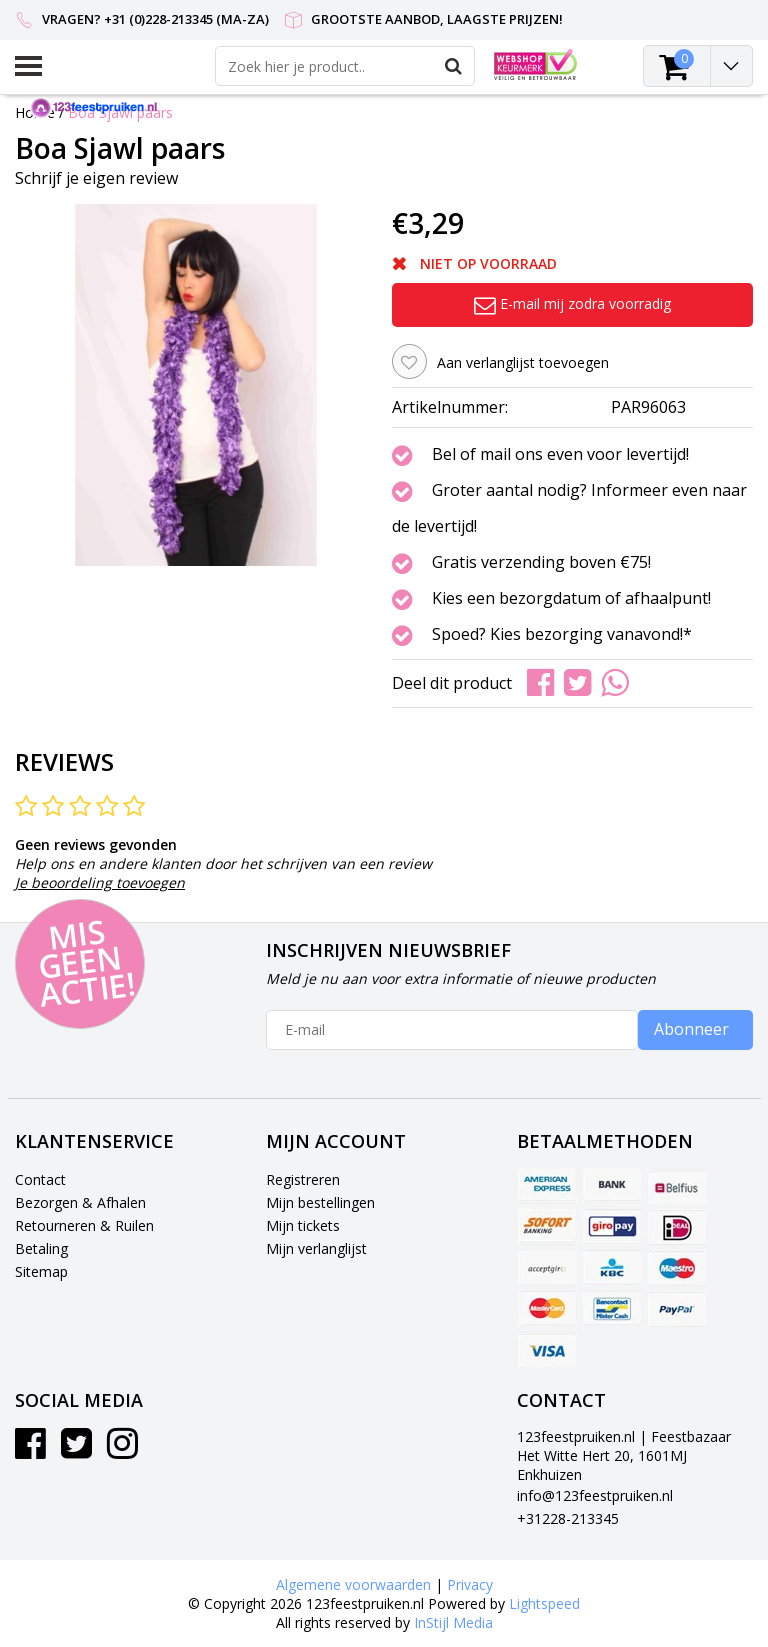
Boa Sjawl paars (120, 112)
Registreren (303, 1179)
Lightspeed (544, 1603)
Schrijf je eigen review (96, 178)
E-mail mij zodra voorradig (572, 303)
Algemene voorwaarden (353, 1584)
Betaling (41, 1248)
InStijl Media (453, 1622)
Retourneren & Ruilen (84, 1225)
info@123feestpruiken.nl (595, 1495)
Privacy (470, 1584)
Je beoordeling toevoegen (100, 882)
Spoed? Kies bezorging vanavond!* (562, 635)
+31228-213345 (568, 1518)
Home (35, 112)
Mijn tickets (303, 1225)
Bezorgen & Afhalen (80, 1202)
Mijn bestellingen (320, 1202)
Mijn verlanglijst (316, 1248)
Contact (40, 1179)
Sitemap (41, 1271)
